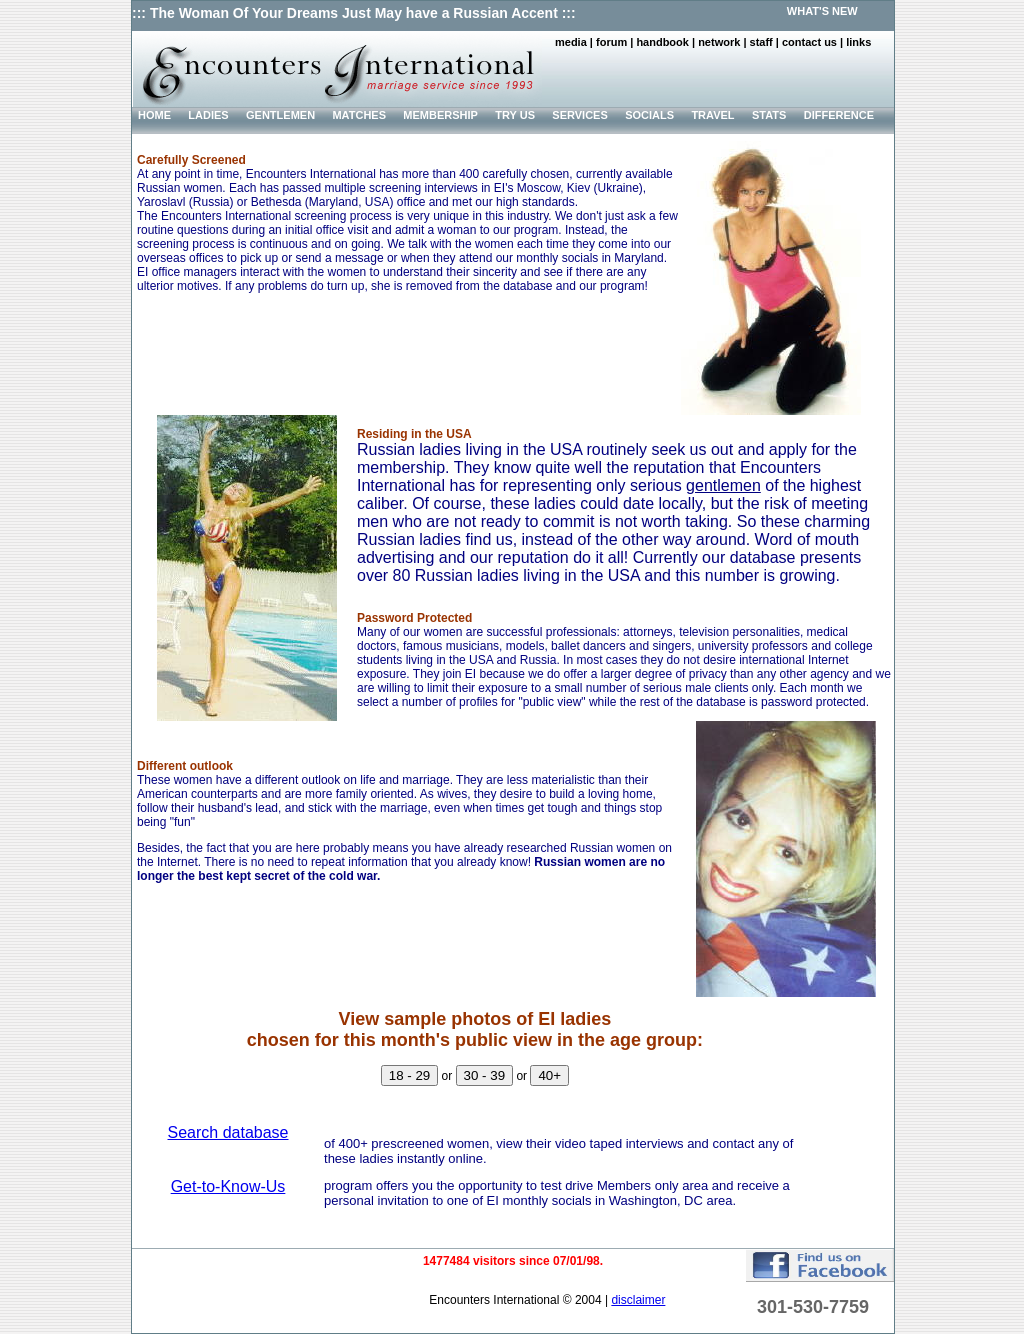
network (719, 42)
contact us (809, 42)
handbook (662, 42)
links (858, 42)
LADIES (208, 115)
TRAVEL (712, 115)
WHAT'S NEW (822, 11)
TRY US (515, 115)
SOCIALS (649, 115)
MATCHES (359, 115)
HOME (154, 115)
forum (611, 42)
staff (761, 42)
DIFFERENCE (839, 115)
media (571, 42)
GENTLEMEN (280, 115)
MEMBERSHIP (440, 115)
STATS (769, 115)
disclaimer (638, 1300)
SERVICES (579, 115)
